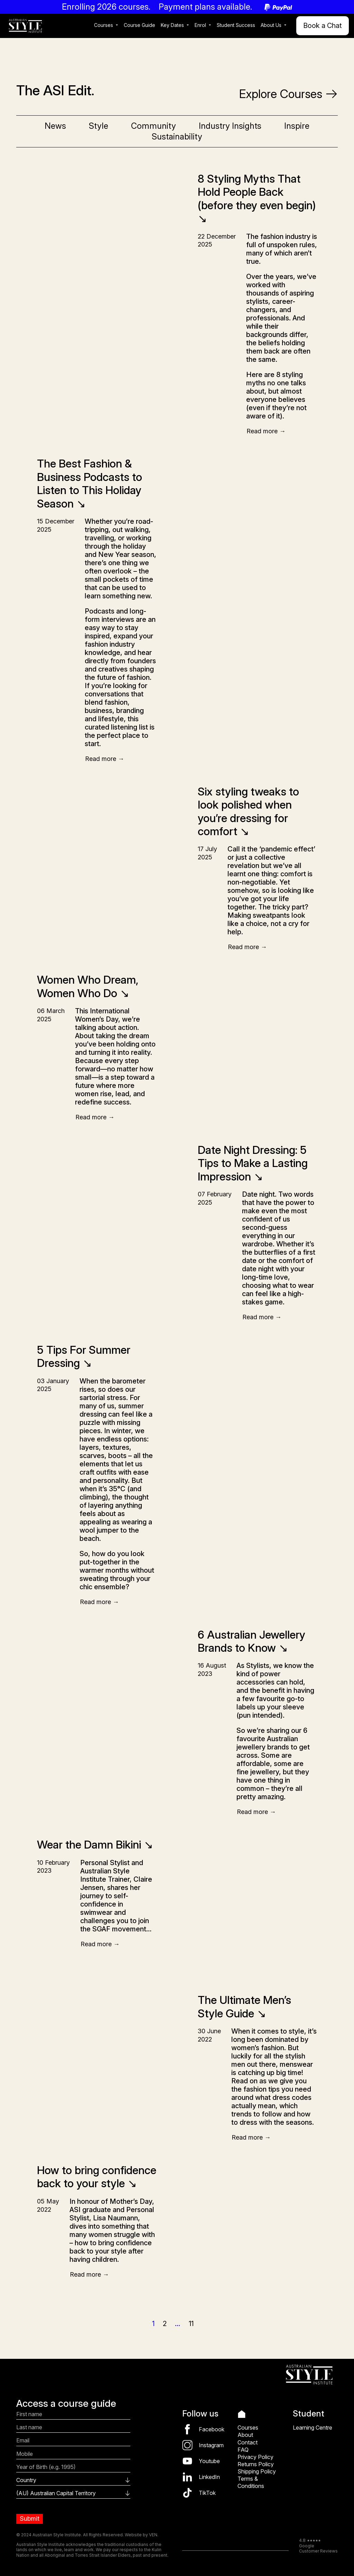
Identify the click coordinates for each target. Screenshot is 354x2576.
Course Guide (139, 25)
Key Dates (172, 25)
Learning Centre (312, 2427)
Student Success (236, 25)
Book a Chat (322, 25)
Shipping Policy (256, 2471)
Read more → (266, 431)
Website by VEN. (141, 2534)
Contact (247, 2442)
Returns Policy (255, 2464)
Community (153, 126)
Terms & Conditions (250, 2482)
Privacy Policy (255, 2456)
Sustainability (177, 137)
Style (98, 126)
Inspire (296, 126)
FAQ (243, 2449)
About (245, 2434)
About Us (271, 25)
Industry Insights (230, 126)
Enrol (200, 25)
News (55, 126)
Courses (103, 25)
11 (191, 2323)
